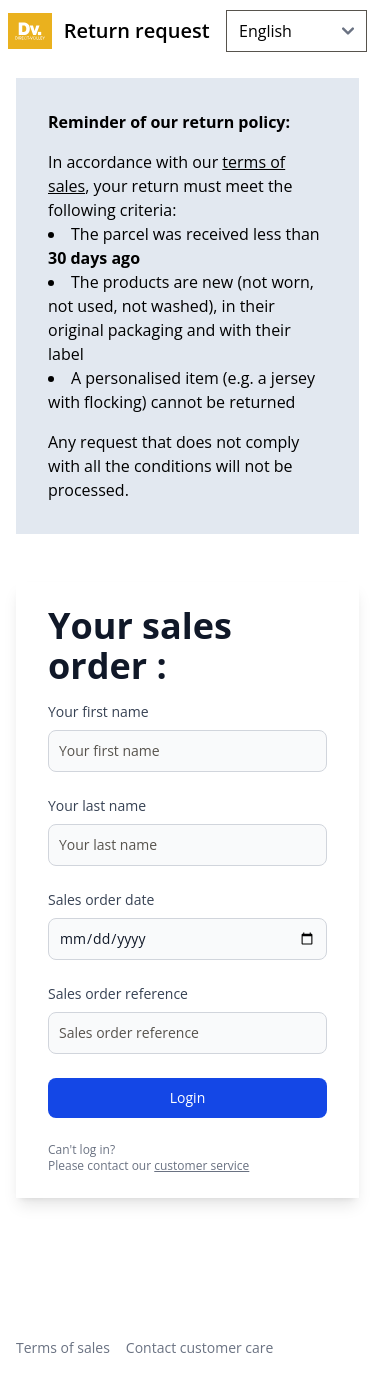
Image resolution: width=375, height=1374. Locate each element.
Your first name (98, 711)
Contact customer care (200, 1347)
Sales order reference (118, 993)
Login (187, 1097)
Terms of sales (63, 1347)
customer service (201, 1165)
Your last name (97, 805)
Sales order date (101, 899)
